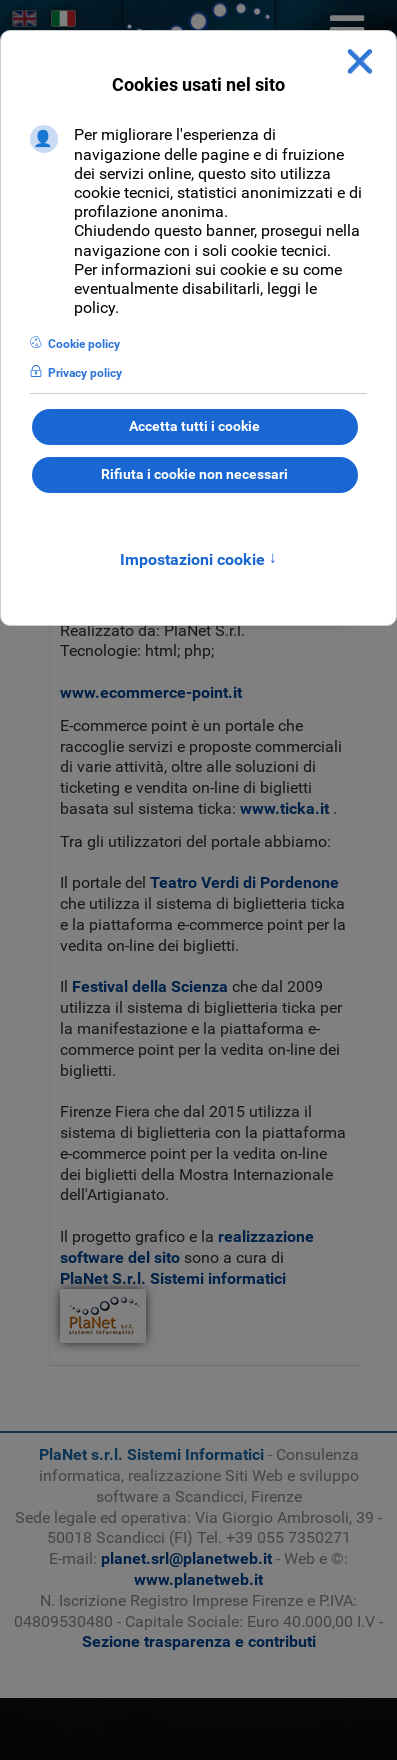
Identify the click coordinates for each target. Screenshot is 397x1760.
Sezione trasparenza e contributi (199, 1641)
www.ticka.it (286, 808)
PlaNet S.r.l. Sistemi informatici (173, 1278)
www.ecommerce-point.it (151, 692)
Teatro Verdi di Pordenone (244, 882)
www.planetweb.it (198, 1579)
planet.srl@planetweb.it (186, 1558)
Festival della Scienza (150, 986)
